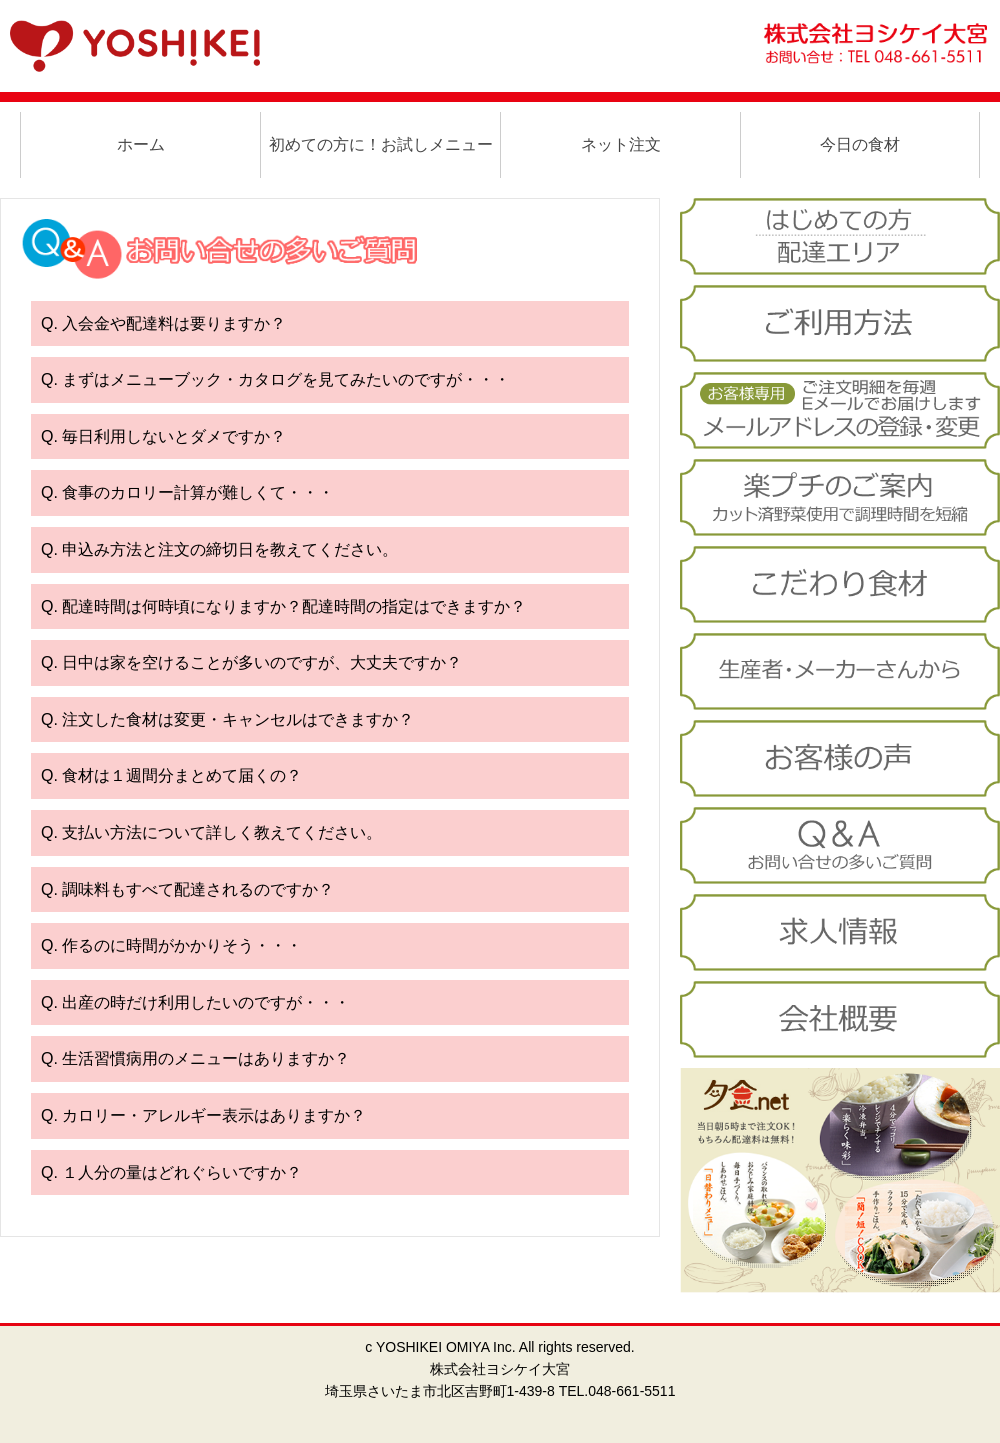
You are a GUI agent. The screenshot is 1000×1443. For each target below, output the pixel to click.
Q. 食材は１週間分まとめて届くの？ (171, 775)
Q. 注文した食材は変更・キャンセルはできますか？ (227, 719)
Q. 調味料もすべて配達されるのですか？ (187, 889)
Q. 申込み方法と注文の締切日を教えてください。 (219, 549)
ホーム (141, 144)
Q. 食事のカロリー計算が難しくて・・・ (187, 492)
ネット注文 (621, 144)
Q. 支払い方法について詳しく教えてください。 (211, 832)
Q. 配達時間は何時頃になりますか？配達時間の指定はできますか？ (283, 606)
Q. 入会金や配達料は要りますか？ (163, 323)
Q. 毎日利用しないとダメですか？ (163, 436)
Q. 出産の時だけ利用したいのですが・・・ (195, 1002)
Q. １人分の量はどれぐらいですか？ (171, 1172)
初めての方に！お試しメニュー (381, 144)
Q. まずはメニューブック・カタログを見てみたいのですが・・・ (275, 379)
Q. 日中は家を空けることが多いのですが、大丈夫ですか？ (251, 662)
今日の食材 (860, 144)
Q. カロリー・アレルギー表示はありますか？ (203, 1115)
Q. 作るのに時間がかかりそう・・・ (171, 945)
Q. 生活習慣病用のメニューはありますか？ (195, 1058)
